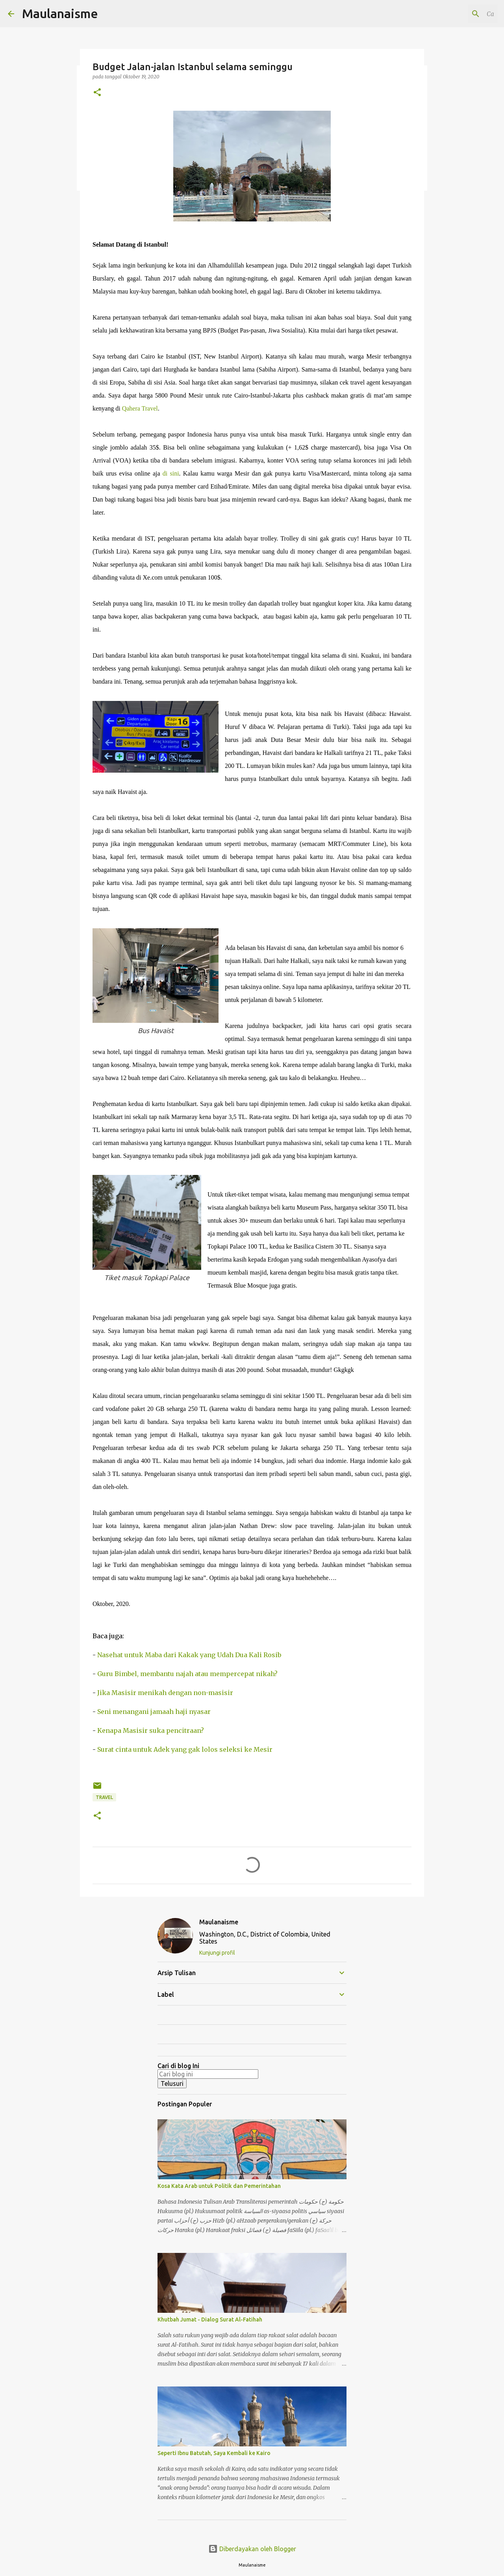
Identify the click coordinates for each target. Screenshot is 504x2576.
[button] (97, 92)
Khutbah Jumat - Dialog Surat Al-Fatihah (210, 2319)
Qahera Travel (140, 408)
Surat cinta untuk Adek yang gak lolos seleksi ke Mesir (184, 1749)
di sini (171, 473)
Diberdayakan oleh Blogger (252, 2548)
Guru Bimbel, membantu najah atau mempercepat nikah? (187, 1674)
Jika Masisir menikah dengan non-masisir (165, 1693)
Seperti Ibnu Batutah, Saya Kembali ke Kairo (214, 2453)
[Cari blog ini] (456, 13)
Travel (104, 1797)
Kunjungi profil (217, 1953)
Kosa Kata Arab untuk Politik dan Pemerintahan (219, 2186)
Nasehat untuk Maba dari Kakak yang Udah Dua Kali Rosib (189, 1655)
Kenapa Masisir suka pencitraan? (150, 1730)
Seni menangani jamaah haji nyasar (154, 1711)
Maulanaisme (60, 13)
